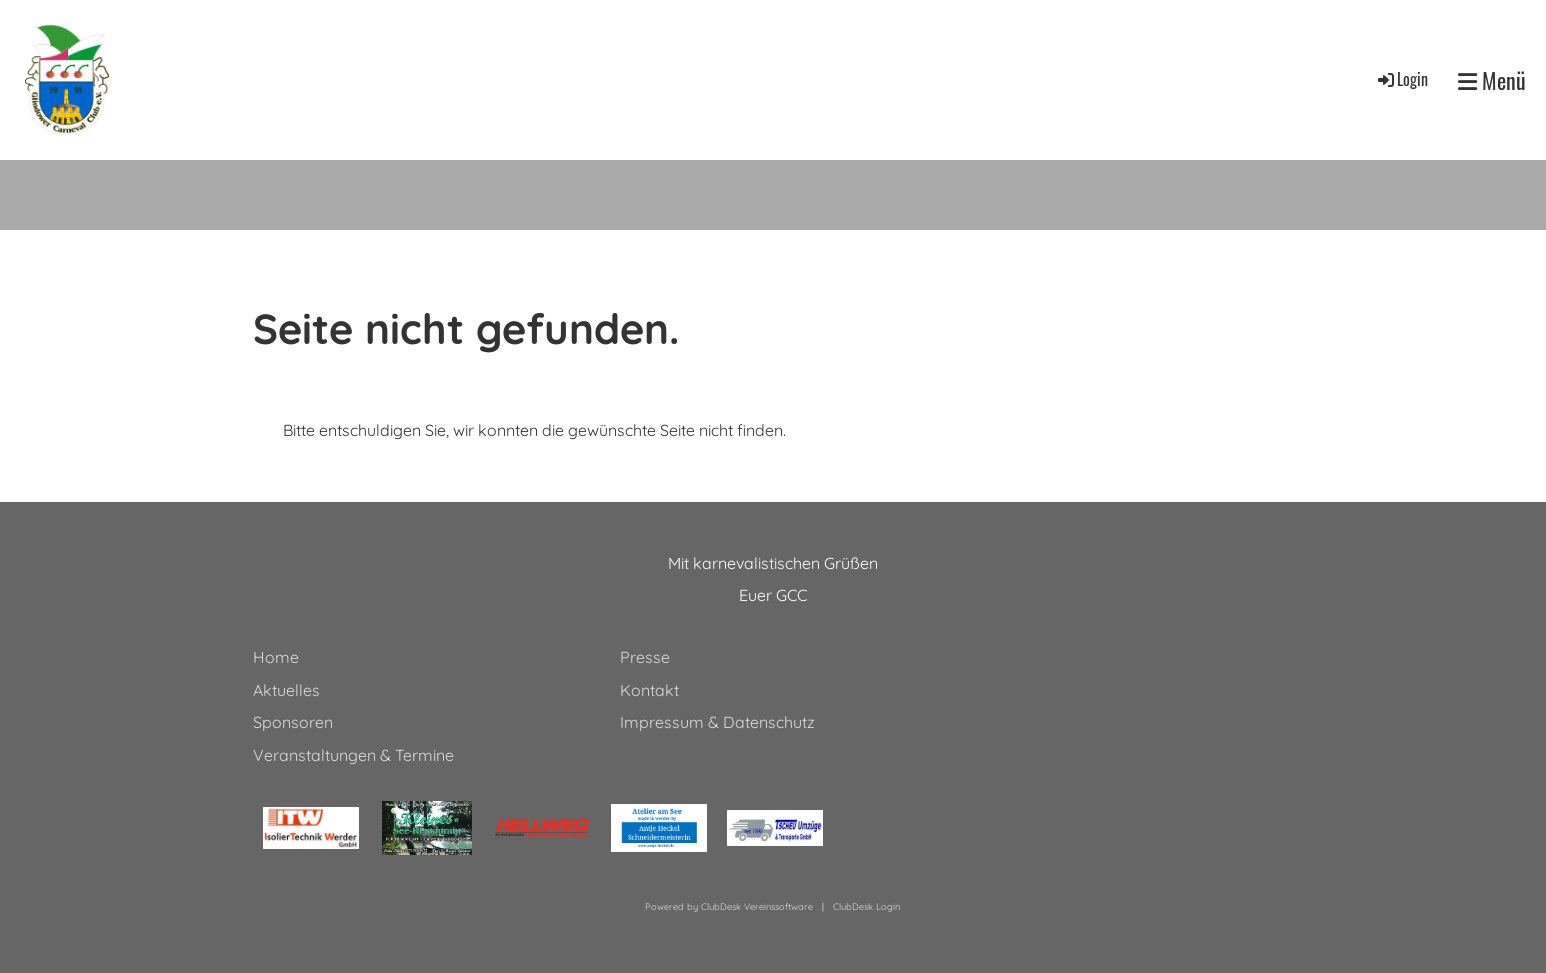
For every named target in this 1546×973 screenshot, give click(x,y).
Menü (1492, 80)
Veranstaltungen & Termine (353, 755)
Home (276, 657)
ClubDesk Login (866, 906)
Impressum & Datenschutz (717, 722)
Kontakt (649, 690)
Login (1401, 79)
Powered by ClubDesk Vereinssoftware (729, 906)
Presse (645, 657)
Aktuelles (286, 690)
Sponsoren (293, 722)
